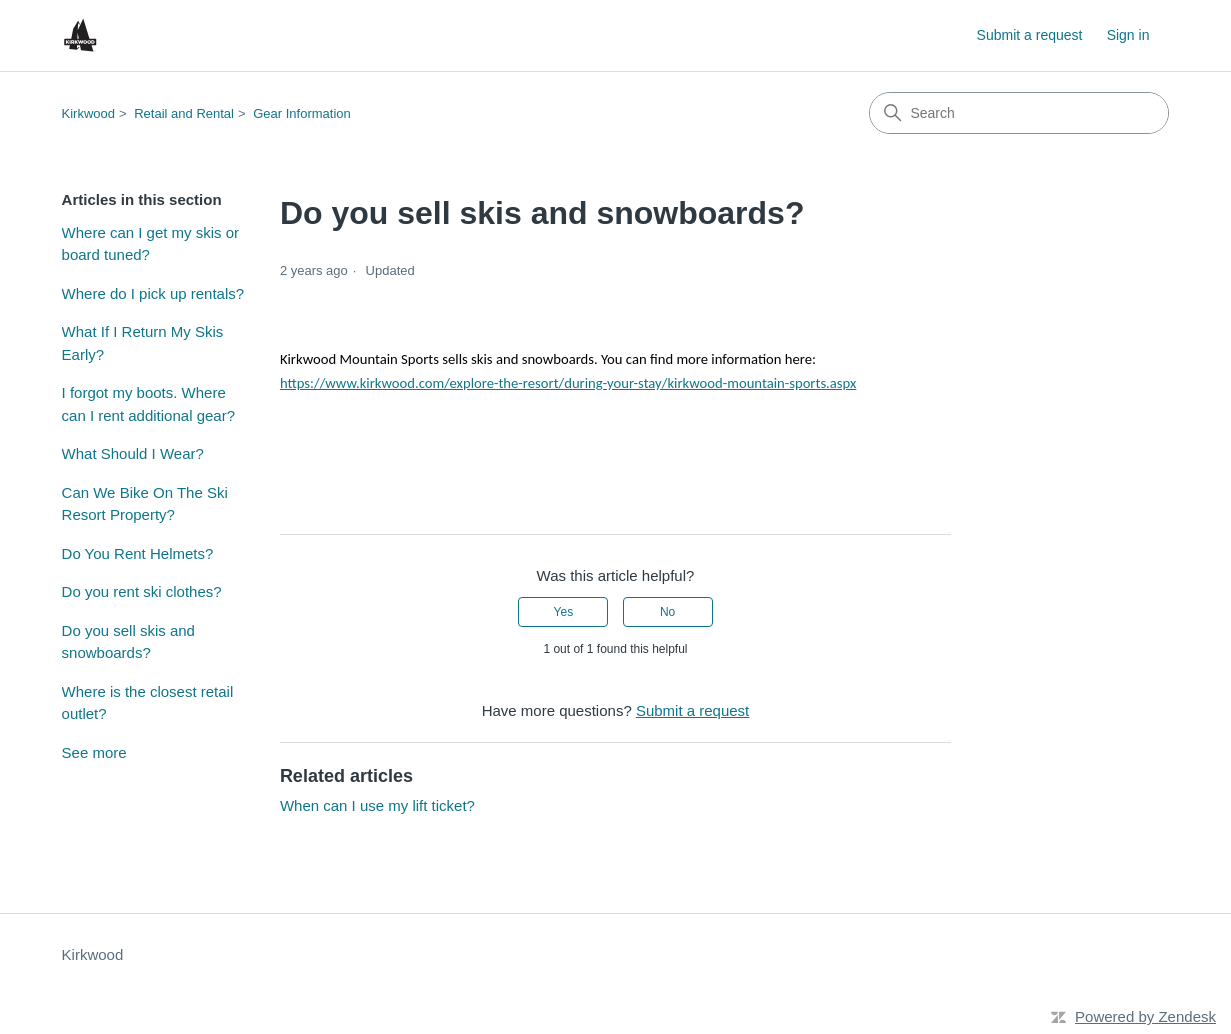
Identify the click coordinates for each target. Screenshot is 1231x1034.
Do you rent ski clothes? (142, 591)
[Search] (1019, 113)
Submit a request (1030, 35)
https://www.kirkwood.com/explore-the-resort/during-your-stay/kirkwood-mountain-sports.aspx (568, 383)
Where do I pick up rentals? (153, 293)
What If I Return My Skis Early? (143, 343)
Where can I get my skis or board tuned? (151, 244)
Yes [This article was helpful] (564, 612)
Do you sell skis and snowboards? (128, 642)
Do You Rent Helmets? (138, 553)
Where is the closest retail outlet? (148, 703)
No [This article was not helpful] (667, 612)
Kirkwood (88, 113)
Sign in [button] (1128, 35)
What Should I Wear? (133, 453)
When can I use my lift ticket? (377, 805)
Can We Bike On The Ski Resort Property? (145, 504)
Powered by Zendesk (1145, 1016)
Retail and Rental (184, 113)
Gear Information (302, 113)
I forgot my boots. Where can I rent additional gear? (148, 404)
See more (94, 752)
